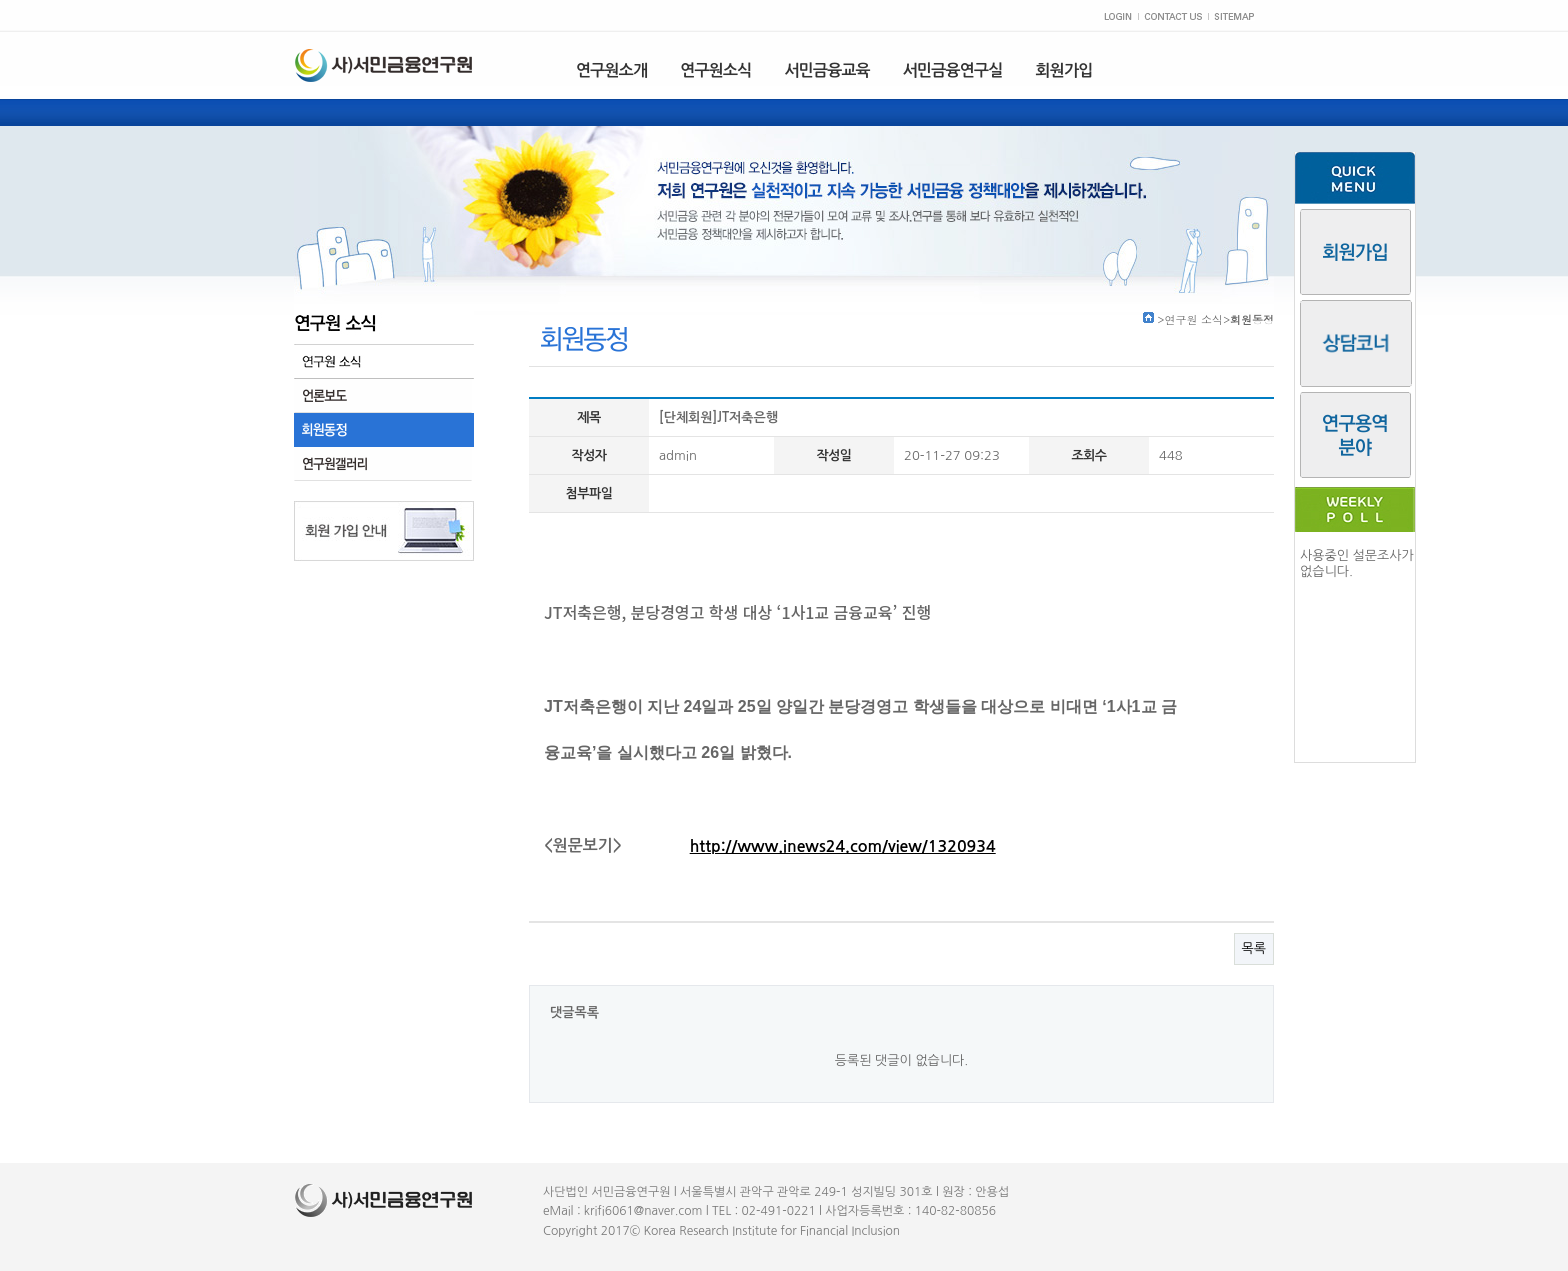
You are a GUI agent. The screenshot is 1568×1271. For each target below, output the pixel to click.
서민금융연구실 (953, 70)
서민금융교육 (826, 70)
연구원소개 (611, 70)
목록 (1254, 948)
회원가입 (1064, 70)
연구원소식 (715, 70)
